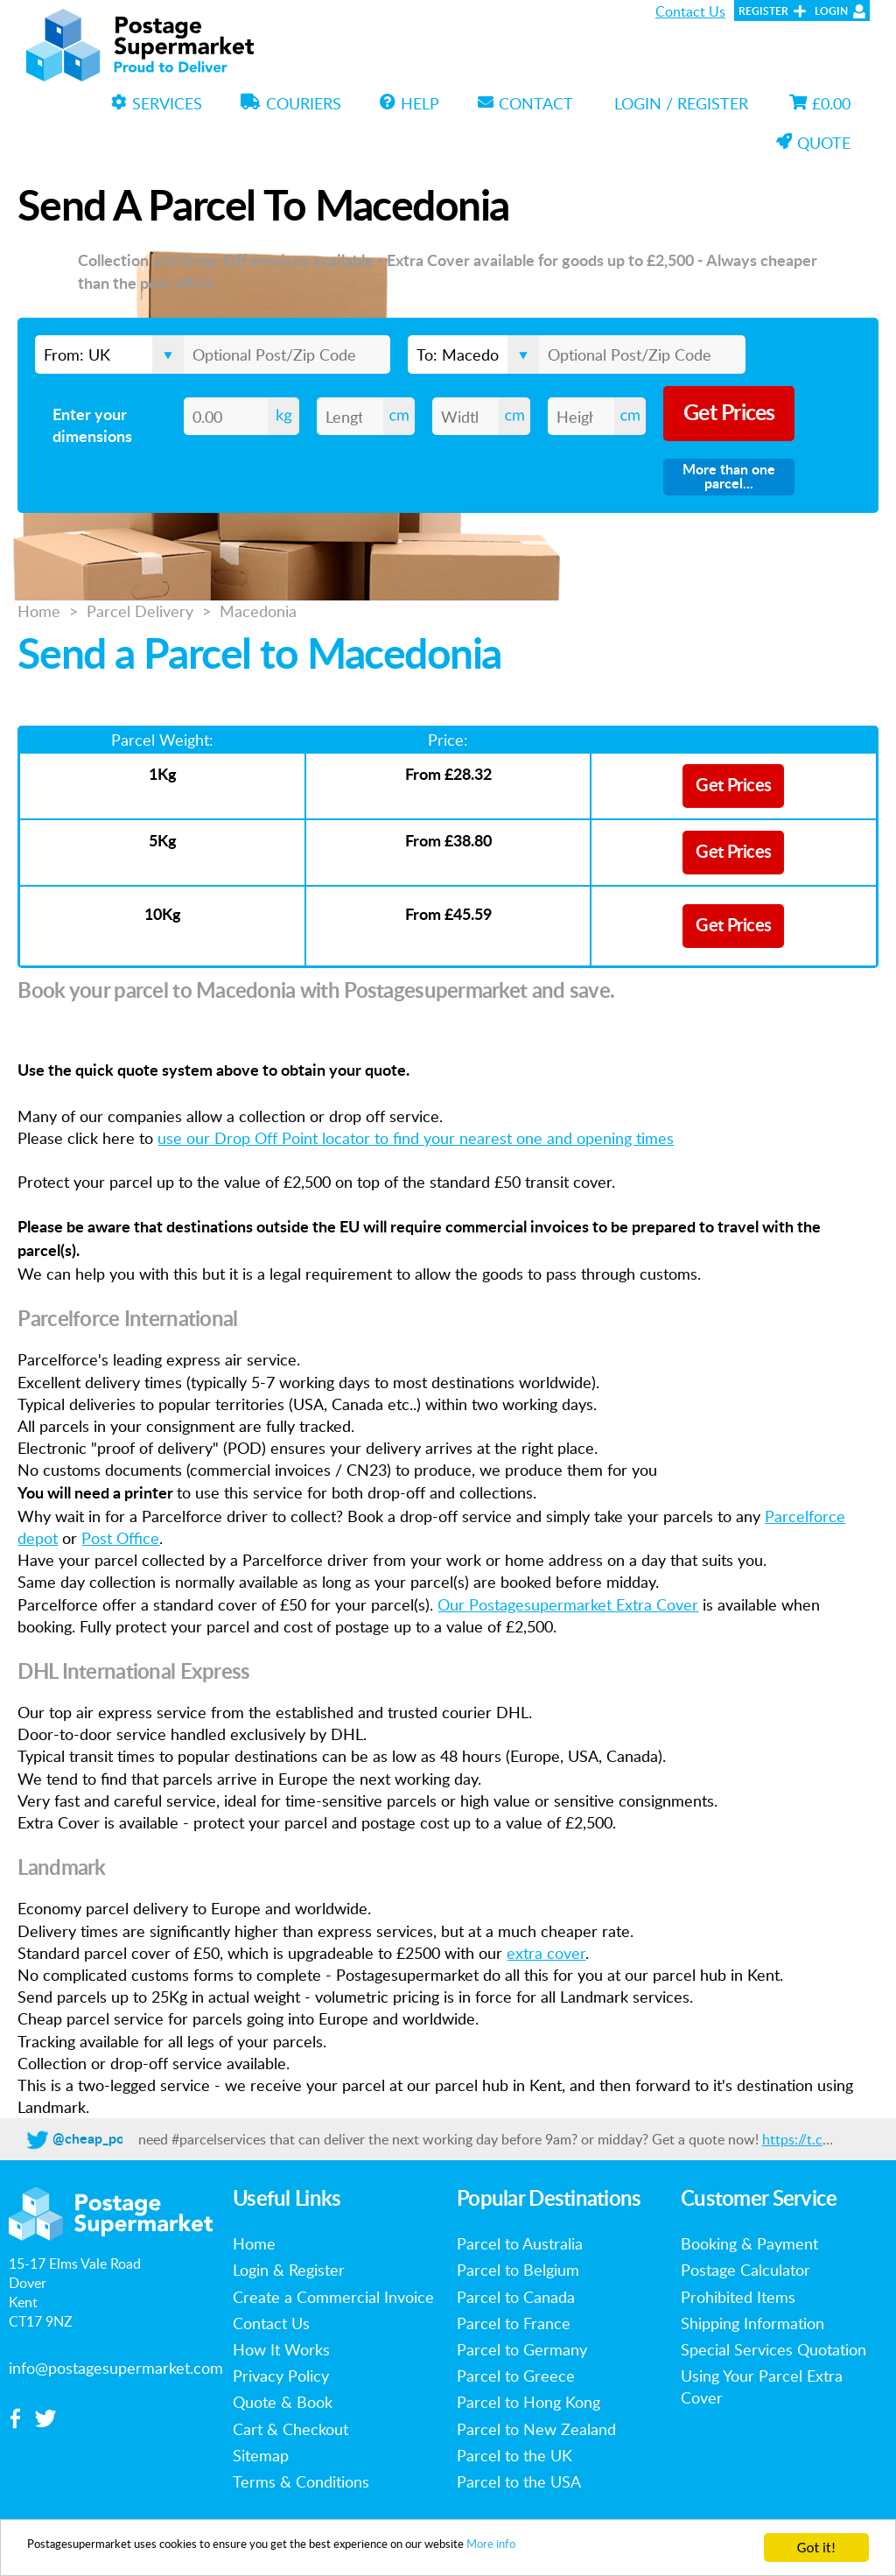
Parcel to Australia (520, 2243)
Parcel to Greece (516, 2375)
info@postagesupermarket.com (116, 2367)
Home (39, 610)
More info (627, 2548)
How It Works (281, 2349)
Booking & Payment (749, 2243)
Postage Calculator (745, 2269)
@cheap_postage (105, 2139)
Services (156, 103)
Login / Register (681, 103)
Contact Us (690, 11)
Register (763, 11)
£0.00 (819, 103)
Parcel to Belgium (518, 2269)
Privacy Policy (281, 2375)
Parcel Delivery (140, 610)
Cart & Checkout (290, 2428)
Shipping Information (752, 2323)
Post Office (120, 1537)
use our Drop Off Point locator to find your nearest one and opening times (416, 1137)
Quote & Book (282, 2401)
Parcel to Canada (516, 2296)
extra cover (546, 1952)
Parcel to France (513, 2323)
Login (831, 11)
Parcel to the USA (519, 2481)
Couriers (291, 103)
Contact (525, 103)
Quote (813, 142)
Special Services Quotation (773, 2349)
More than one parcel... (728, 477)
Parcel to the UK (514, 2455)
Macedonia (258, 610)
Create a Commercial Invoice (333, 2296)
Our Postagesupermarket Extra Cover (568, 1604)
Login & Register (289, 2269)
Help (409, 103)
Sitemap (261, 2455)
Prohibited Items (738, 2296)
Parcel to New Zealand (536, 2428)
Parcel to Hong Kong (528, 2401)
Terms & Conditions (301, 2481)
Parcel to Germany (522, 2349)
